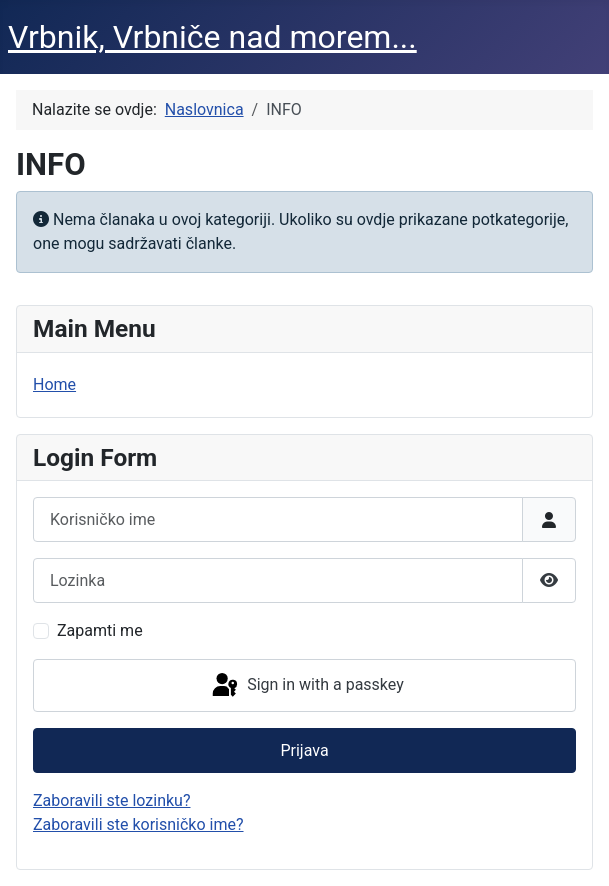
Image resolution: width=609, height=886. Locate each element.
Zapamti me (100, 630)
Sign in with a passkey (306, 686)
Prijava (304, 750)
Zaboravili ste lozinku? (111, 800)
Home (54, 384)
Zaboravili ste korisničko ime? (138, 824)
